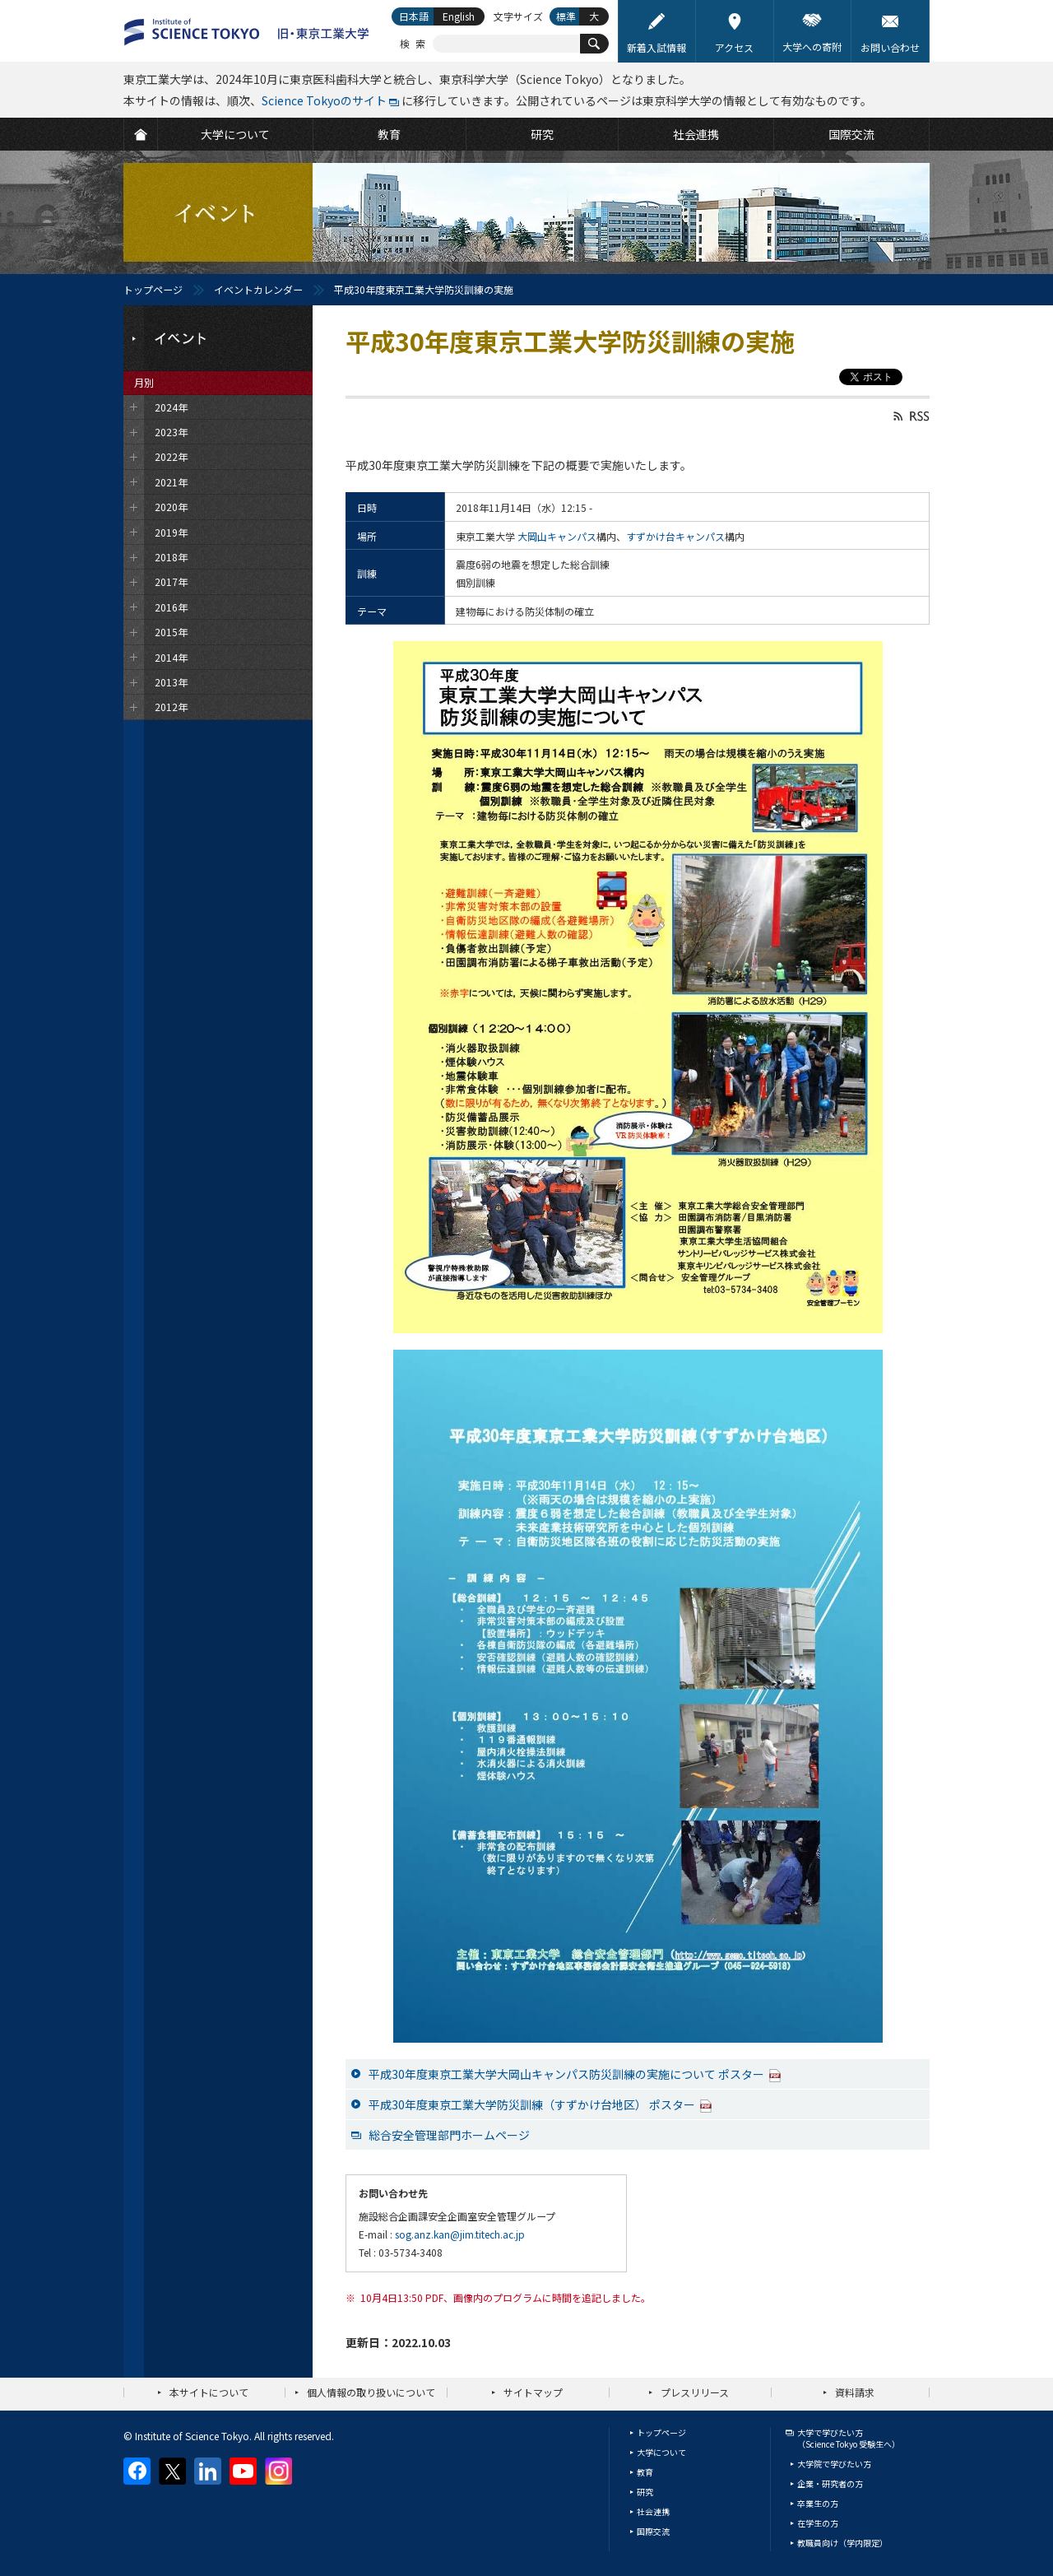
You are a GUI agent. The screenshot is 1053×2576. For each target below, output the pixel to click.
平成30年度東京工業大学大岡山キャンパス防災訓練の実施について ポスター (575, 2074)
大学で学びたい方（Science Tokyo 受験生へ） (848, 2438)
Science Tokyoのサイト (324, 100)
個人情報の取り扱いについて (371, 2392)
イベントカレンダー (258, 289)
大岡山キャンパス (556, 536)
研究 (645, 2491)
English (459, 16)
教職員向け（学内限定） (842, 2542)
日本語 (414, 16)
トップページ (153, 289)
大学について (661, 2452)
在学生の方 (817, 2523)
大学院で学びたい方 (834, 2463)
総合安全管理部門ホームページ (449, 2135)
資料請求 (854, 2392)
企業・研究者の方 (830, 2483)
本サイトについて (208, 2392)
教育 (645, 2472)
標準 (566, 16)
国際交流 (653, 2531)
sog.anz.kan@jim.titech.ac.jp (460, 2234)
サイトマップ (533, 2392)
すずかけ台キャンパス (675, 536)
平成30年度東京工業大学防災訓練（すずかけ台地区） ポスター (540, 2104)
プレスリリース (695, 2392)
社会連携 (653, 2511)
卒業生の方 (817, 2503)
